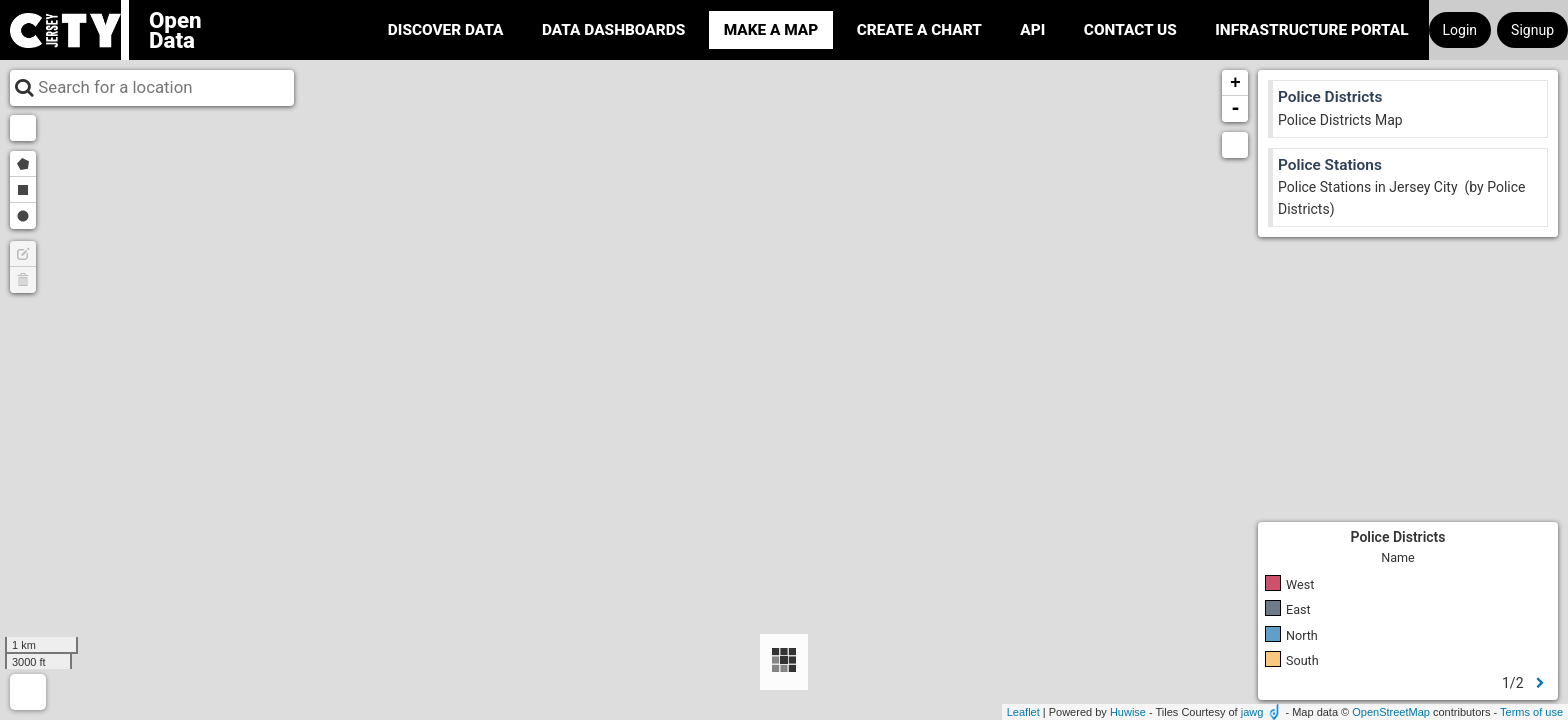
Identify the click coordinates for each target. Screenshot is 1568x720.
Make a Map (771, 30)
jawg (1252, 712)
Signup (1532, 30)
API (1032, 30)
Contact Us (1130, 30)
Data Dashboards (613, 30)
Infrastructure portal (1311, 30)
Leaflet (1023, 712)
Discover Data (446, 30)
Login (1460, 30)
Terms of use (1531, 712)
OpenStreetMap (1391, 712)
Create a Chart (919, 30)
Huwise (1128, 712)
